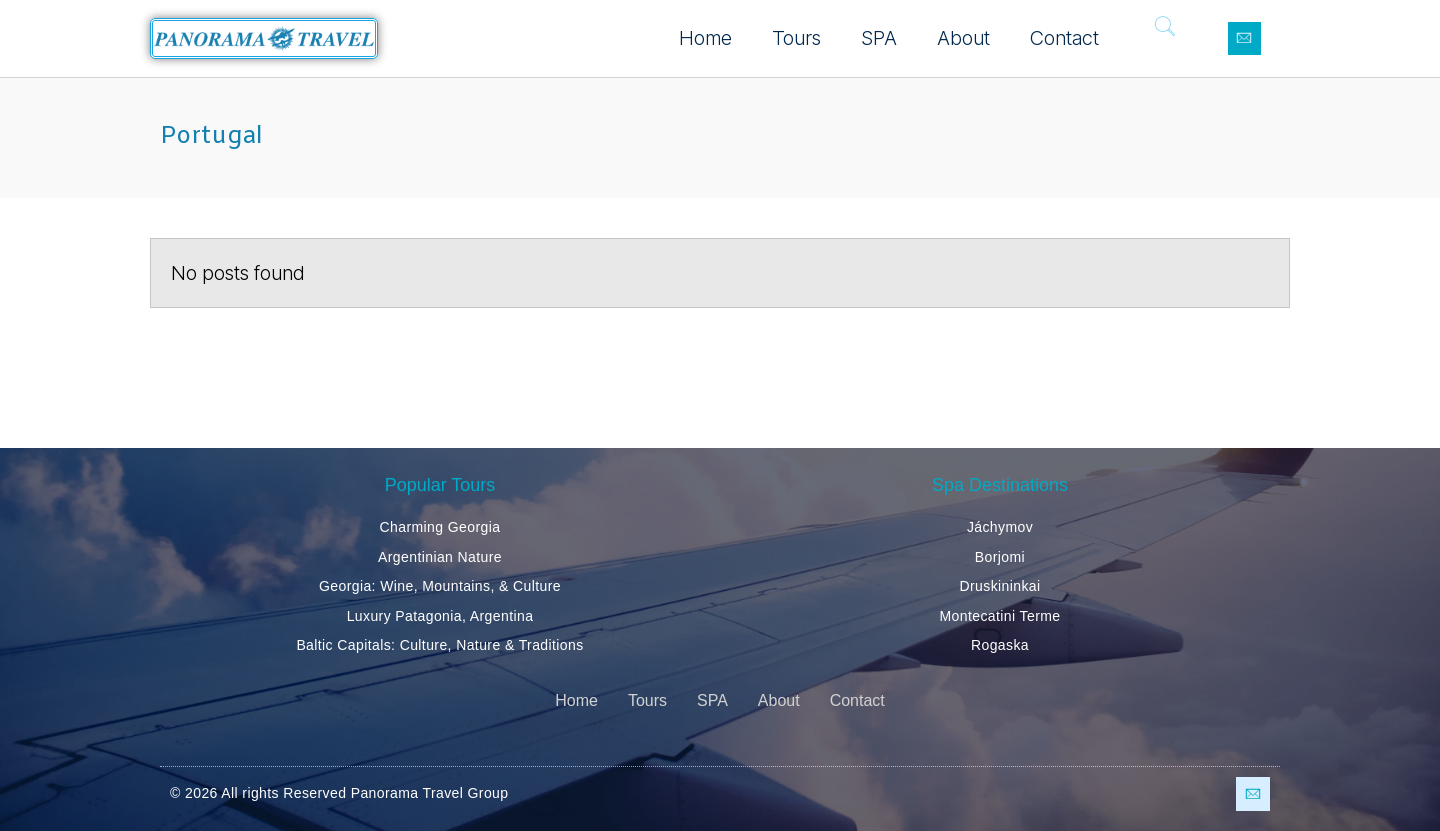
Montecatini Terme (1000, 616)
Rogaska (1000, 645)
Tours (796, 38)
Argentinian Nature (440, 557)
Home (705, 38)
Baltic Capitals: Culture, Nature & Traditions (439, 645)
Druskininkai (999, 586)
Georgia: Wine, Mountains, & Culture (440, 586)
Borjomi (1000, 557)
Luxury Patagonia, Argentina (440, 616)
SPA (879, 38)
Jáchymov (1000, 527)
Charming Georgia (440, 527)
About (963, 38)
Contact (1064, 38)
